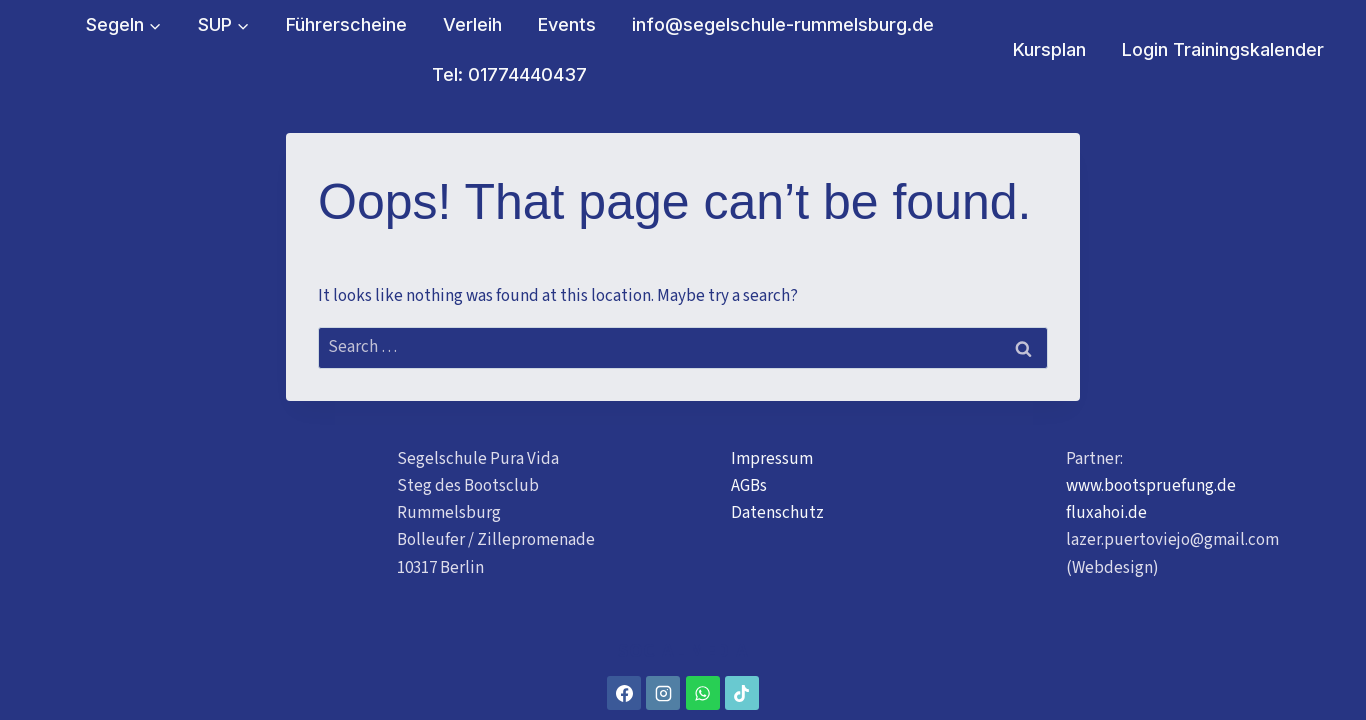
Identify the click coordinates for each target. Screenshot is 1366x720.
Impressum (772, 459)
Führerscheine (346, 24)
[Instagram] (663, 693)
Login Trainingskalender (1223, 49)
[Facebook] (624, 693)
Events (567, 24)
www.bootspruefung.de (1151, 486)
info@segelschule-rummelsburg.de (783, 24)
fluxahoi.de (1106, 513)
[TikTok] (742, 693)
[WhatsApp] (703, 693)
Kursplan (1049, 49)
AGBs (749, 486)
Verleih (472, 24)
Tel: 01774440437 (509, 74)
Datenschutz (777, 513)
